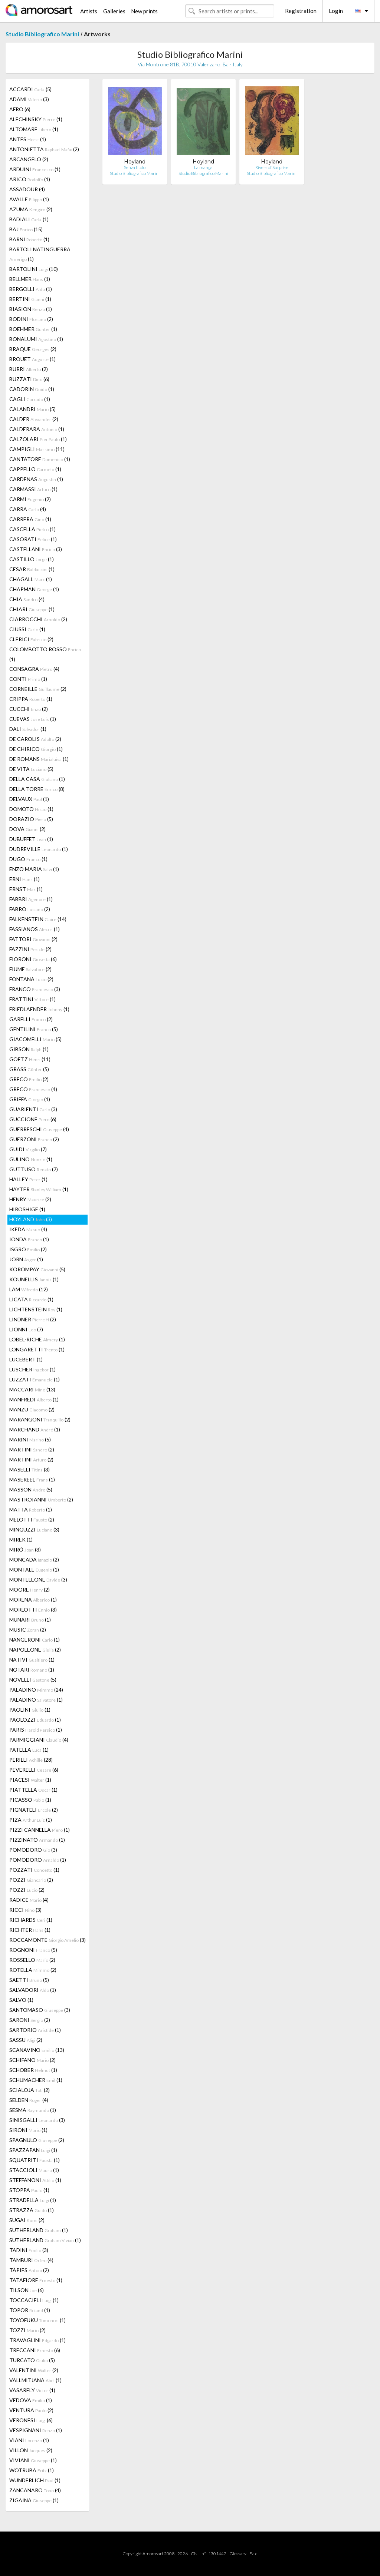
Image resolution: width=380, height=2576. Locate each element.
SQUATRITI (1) (34, 2160)
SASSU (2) (25, 2040)
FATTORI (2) (33, 939)
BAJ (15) (26, 229)
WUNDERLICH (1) (34, 2480)
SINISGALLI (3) (37, 2120)
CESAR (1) (32, 569)
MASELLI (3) (29, 1469)
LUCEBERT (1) (26, 1359)
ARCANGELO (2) (28, 159)
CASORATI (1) (33, 539)
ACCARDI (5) (30, 89)
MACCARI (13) (32, 1389)
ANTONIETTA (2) (44, 149)
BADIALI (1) (29, 219)
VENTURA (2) (31, 2410)
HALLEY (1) (28, 1179)
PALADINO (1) (36, 1699)
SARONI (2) (29, 2020)
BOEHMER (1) (33, 329)
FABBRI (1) (31, 899)
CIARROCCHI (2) (38, 619)
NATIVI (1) (32, 1659)
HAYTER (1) (38, 1189)
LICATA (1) (31, 1299)
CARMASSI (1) (33, 489)
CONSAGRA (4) (34, 669)
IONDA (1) (29, 1239)
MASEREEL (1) (32, 1479)
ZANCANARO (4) (35, 2490)
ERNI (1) (24, 879)
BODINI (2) (31, 319)
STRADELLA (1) (32, 2200)
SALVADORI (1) (32, 1990)
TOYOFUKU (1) (37, 2320)
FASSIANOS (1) (34, 929)
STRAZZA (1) (31, 2210)
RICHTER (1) (29, 1930)
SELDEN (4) (28, 2100)
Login (336, 10)
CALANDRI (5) (32, 409)
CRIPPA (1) (30, 699)
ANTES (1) (27, 139)
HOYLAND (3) (30, 1219)
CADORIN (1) (31, 389)
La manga (203, 167)
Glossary (237, 2553)
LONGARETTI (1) (37, 1349)
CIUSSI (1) (27, 629)
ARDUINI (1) (34, 169)
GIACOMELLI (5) (35, 1039)
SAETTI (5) (29, 1980)
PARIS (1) (35, 1729)
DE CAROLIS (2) (35, 739)
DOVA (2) (27, 829)
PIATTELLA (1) (33, 1790)
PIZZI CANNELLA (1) (39, 1830)
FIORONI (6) (33, 959)
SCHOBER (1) (33, 2070)
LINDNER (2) (32, 1319)
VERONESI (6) (31, 2420)
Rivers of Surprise (271, 167)
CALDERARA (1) (36, 429)
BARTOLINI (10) (33, 269)
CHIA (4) (27, 599)
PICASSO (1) (30, 1800)
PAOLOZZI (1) (35, 1719)
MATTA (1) (30, 1509)
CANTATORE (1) (39, 459)
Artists (88, 11)
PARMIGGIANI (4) (38, 1739)
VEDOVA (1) (30, 2400)
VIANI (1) (29, 2440)
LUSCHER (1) (32, 1369)
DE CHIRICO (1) (36, 749)
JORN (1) (26, 1259)
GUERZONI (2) (34, 1139)
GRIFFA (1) (29, 1099)
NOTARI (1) (31, 1669)
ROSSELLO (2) (32, 1960)
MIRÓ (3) (25, 1549)
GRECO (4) (33, 1089)
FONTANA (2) (31, 979)
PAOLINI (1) (29, 1709)
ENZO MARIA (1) (34, 869)
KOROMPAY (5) (37, 1269)
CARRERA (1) (30, 519)
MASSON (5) (30, 1489)
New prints (144, 11)
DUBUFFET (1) (31, 839)
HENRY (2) (30, 1199)
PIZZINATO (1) (37, 1840)
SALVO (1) (21, 2000)
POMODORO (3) (33, 1850)
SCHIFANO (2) (32, 2060)
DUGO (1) (28, 859)
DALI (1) (27, 729)
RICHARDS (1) (30, 1920)
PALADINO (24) (36, 1689)
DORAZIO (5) (31, 819)
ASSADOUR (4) (27, 189)
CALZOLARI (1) (38, 439)
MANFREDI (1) (34, 1399)
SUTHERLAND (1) (38, 2230)
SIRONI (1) (28, 2130)
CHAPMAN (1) (34, 589)
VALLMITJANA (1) (35, 2380)
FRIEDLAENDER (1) (39, 1009)
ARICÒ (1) (29, 179)
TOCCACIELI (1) (34, 2300)
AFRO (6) (19, 109)
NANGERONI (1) (34, 1639)
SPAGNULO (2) (36, 2140)
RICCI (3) (25, 1910)
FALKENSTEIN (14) (37, 919)
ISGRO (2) (28, 1249)
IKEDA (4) (28, 1229)
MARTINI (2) (31, 1449)
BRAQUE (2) (32, 349)
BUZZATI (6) (29, 379)
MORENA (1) (33, 1599)
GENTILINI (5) (33, 1029)
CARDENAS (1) (36, 479)
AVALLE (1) (29, 199)
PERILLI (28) (31, 1759)
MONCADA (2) (34, 1559)
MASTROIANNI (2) (41, 1499)
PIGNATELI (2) (33, 1810)
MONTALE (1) (34, 1569)
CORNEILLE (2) (37, 689)
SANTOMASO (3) (39, 2010)
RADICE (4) (29, 1900)
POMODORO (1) (37, 1860)
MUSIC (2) (27, 1629)
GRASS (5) (29, 1069)
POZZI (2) (31, 1880)
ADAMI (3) (29, 99)
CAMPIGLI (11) (37, 449)
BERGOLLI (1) (30, 289)
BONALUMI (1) (36, 339)
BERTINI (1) (30, 299)
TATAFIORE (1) (35, 2280)
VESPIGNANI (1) (35, 2430)
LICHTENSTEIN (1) (35, 1309)
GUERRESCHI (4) (39, 1129)
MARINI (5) (30, 1439)
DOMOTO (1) (31, 809)
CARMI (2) (30, 499)
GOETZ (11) (29, 1059)
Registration (301, 10)
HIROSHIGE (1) (27, 1209)
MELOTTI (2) (31, 1519)
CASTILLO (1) (31, 559)
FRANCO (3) (34, 989)
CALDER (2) (33, 419)
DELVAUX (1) (29, 799)
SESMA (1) (32, 2110)
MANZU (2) (32, 1409)
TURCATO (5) (32, 2360)
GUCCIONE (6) (32, 1119)
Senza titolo (134, 167)
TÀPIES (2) (29, 2270)
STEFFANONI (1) (35, 2180)
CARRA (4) (27, 509)
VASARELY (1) (32, 2390)
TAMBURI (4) (31, 2260)
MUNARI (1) (30, 1619)
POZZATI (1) (34, 1870)
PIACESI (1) (30, 1780)
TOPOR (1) (29, 2310)
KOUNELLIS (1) (34, 1279)
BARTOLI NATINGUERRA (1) (40, 254)
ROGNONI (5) (33, 1950)
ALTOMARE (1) (33, 129)
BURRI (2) (28, 369)
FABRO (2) (29, 909)
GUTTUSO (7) (33, 1169)
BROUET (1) (32, 359)
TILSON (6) (26, 2290)
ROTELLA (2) (32, 1970)
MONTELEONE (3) (38, 1579)
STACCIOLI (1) (34, 2170)
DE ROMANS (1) (39, 759)
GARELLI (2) (31, 1019)
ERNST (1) (26, 889)
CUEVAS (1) (32, 719)
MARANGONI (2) (40, 1419)
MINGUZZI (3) (34, 1529)
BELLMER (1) (29, 279)
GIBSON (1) (29, 1049)
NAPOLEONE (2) (35, 1649)
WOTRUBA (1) (31, 2470)
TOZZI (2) (27, 2330)
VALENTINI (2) (33, 2370)
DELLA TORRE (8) (37, 789)
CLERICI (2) (31, 639)
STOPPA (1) (29, 2190)
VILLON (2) (30, 2450)
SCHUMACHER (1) (35, 2080)
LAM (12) (28, 1289)
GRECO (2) (29, 1079)
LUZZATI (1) (34, 1379)
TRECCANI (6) (34, 2350)
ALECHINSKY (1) (35, 119)
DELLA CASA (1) (37, 779)
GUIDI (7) (28, 1149)
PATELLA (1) (29, 1749)
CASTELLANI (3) (35, 549)
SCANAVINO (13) (36, 2050)
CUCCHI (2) (28, 709)
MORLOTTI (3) (33, 1609)
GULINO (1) (30, 1159)
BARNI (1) (29, 239)
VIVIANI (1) (33, 2460)
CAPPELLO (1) (35, 469)
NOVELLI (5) (32, 1679)
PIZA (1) (30, 1820)
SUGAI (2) (27, 2220)
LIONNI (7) (26, 1329)
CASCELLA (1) (32, 529)
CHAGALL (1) (30, 579)
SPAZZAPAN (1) (33, 2150)
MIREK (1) (21, 1539)
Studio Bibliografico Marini (42, 33)
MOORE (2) (29, 1589)
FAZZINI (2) (30, 949)
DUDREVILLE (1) (38, 849)
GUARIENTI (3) (33, 1109)
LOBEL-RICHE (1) (37, 1339)
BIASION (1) (30, 309)
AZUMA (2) (30, 209)
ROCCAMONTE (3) (47, 1940)
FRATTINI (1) (32, 999)
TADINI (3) (28, 2250)
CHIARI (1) (32, 609)
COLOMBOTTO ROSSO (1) (45, 654)
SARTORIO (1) (35, 2030)
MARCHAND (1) (34, 1429)
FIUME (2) (30, 969)
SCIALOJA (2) (29, 2090)
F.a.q (253, 2553)
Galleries (114, 11)
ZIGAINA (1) (34, 2500)
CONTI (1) (28, 679)
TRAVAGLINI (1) (37, 2340)
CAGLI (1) (29, 399)
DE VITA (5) (31, 769)
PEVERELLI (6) (33, 1770)
